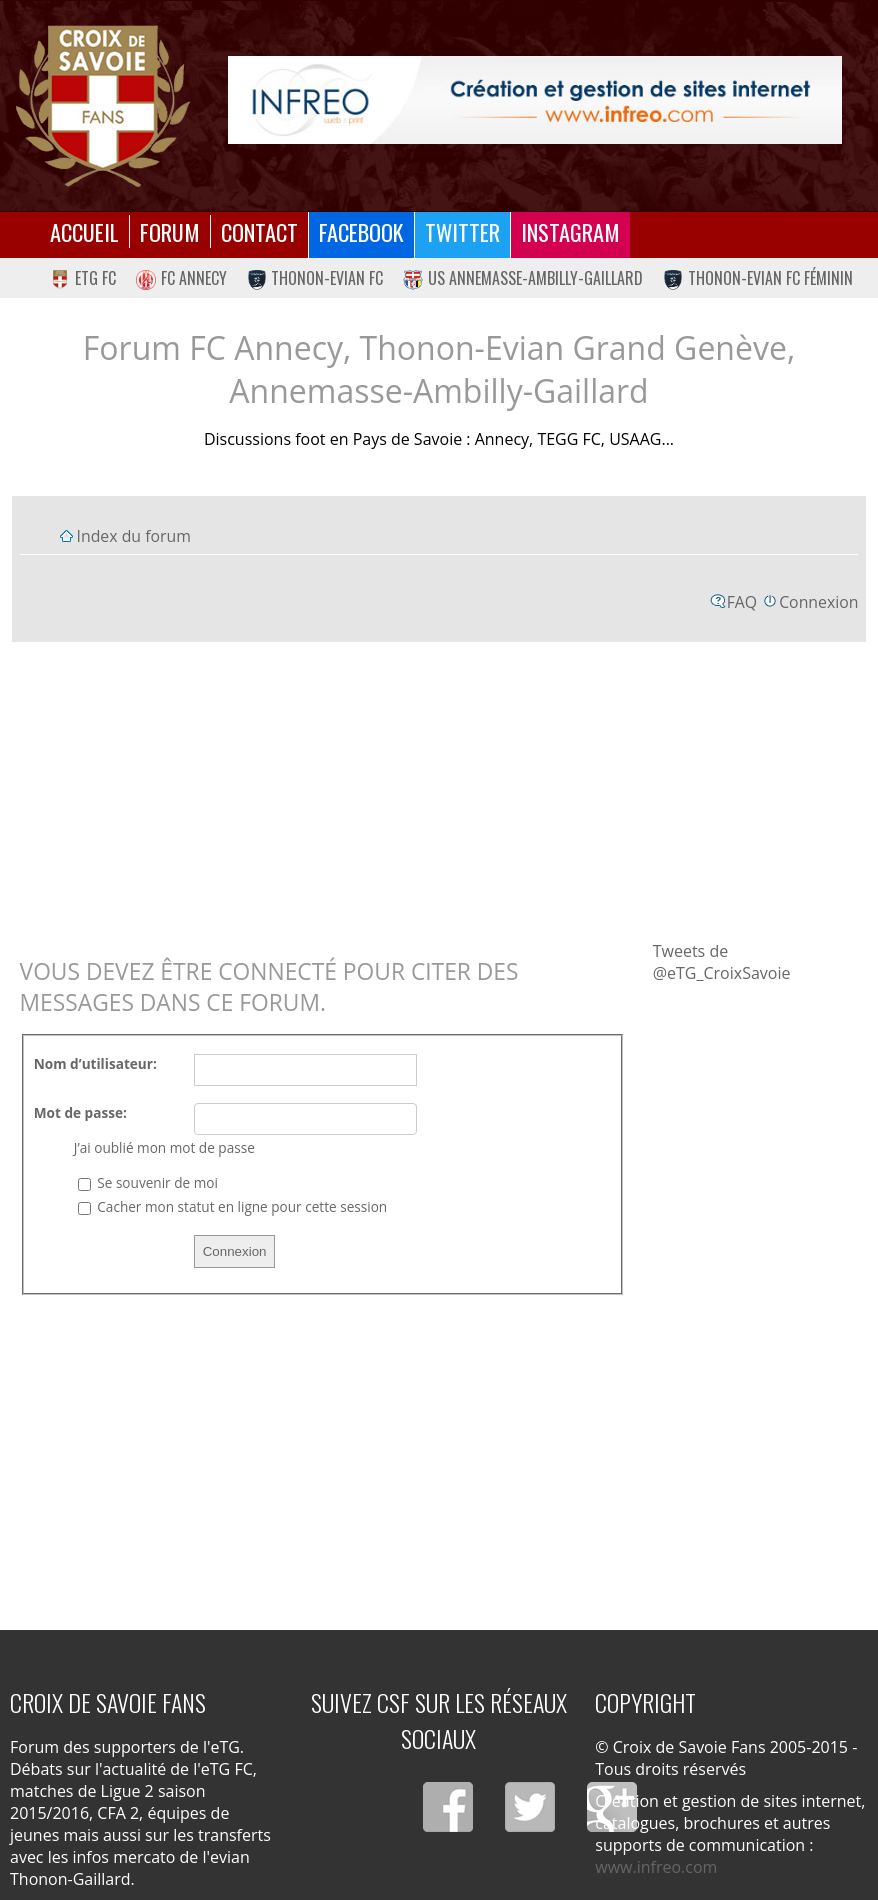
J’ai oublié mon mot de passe (164, 1147)
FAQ (742, 602)
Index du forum (134, 536)
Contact (259, 231)
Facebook (361, 231)
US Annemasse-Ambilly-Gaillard (523, 278)
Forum (170, 231)
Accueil (84, 231)
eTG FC (83, 278)
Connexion (818, 602)
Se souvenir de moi (148, 1182)
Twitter (462, 231)
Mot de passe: (80, 1112)
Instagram (570, 231)
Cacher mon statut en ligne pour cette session (232, 1206)
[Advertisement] (439, 790)
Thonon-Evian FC (315, 278)
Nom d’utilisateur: (95, 1063)
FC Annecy (181, 278)
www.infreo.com (656, 1867)
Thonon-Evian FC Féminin (758, 278)
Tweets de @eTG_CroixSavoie (722, 962)
